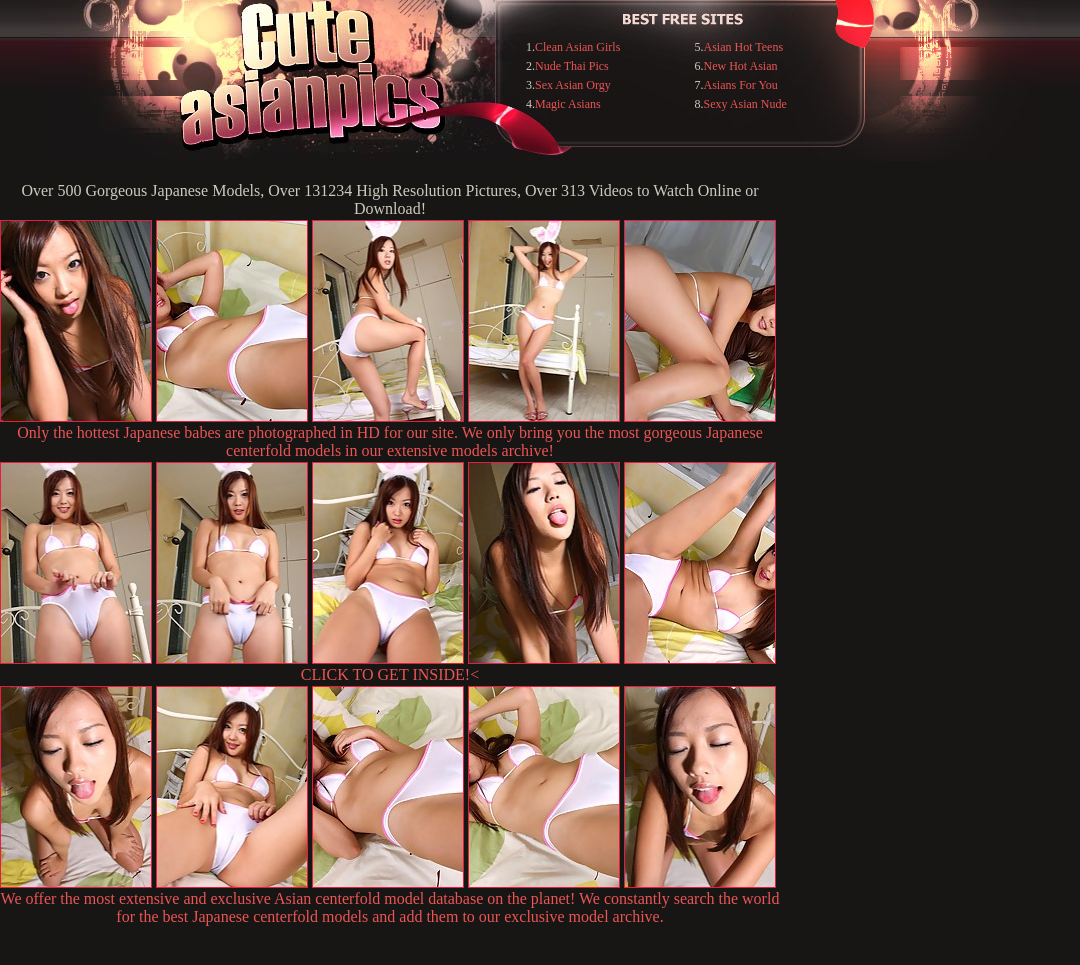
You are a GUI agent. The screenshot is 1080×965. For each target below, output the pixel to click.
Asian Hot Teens (744, 47)
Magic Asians (568, 104)
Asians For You (741, 85)
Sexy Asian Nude (745, 104)
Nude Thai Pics (572, 66)
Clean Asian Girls (577, 47)
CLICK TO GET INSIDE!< (390, 674)
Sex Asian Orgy (573, 85)
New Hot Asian (741, 66)
